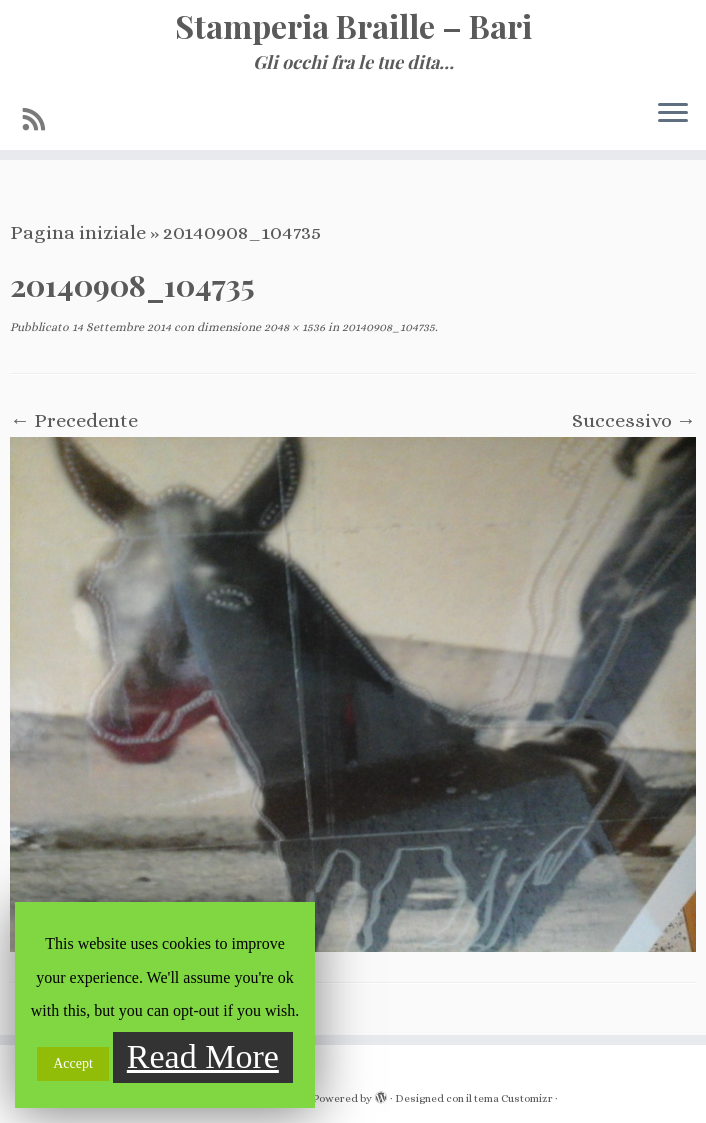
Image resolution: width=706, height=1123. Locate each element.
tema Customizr (513, 1098)
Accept (73, 1063)
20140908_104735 (387, 327)
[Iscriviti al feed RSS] (41, 120)
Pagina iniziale (78, 232)
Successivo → (634, 420)
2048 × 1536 (293, 327)
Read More (203, 1056)
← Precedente (74, 420)
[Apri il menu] (673, 114)
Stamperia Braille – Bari (353, 26)
